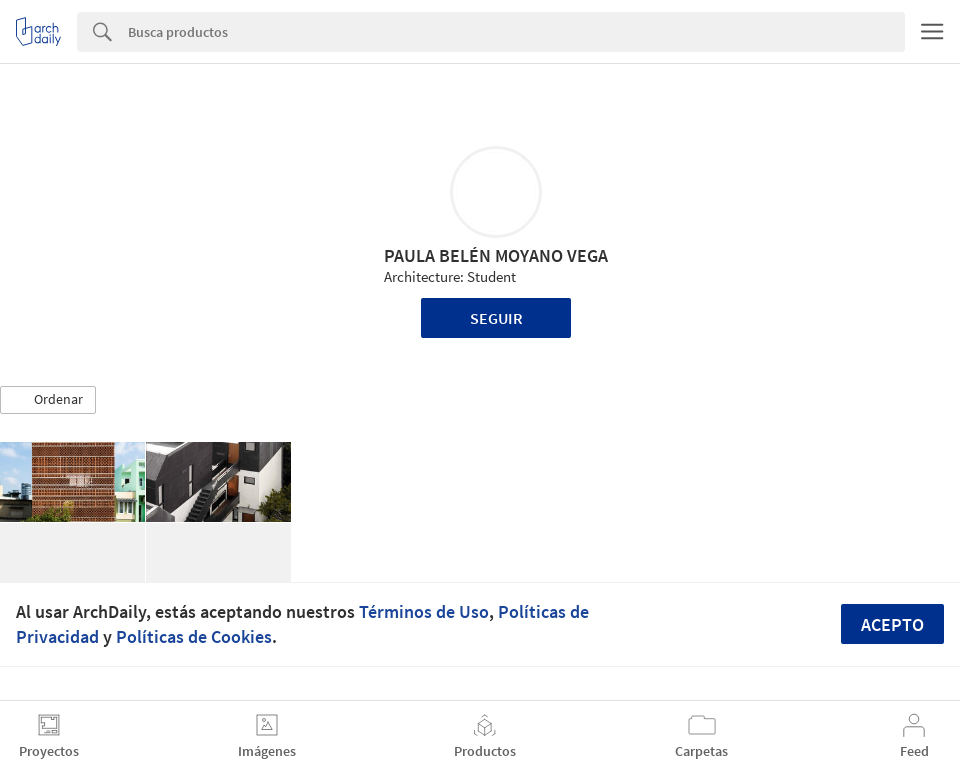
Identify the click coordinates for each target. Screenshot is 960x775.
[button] (48, 400)
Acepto (892, 624)
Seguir (496, 318)
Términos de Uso (424, 611)
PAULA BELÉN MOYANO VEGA (496, 255)
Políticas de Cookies (194, 636)
